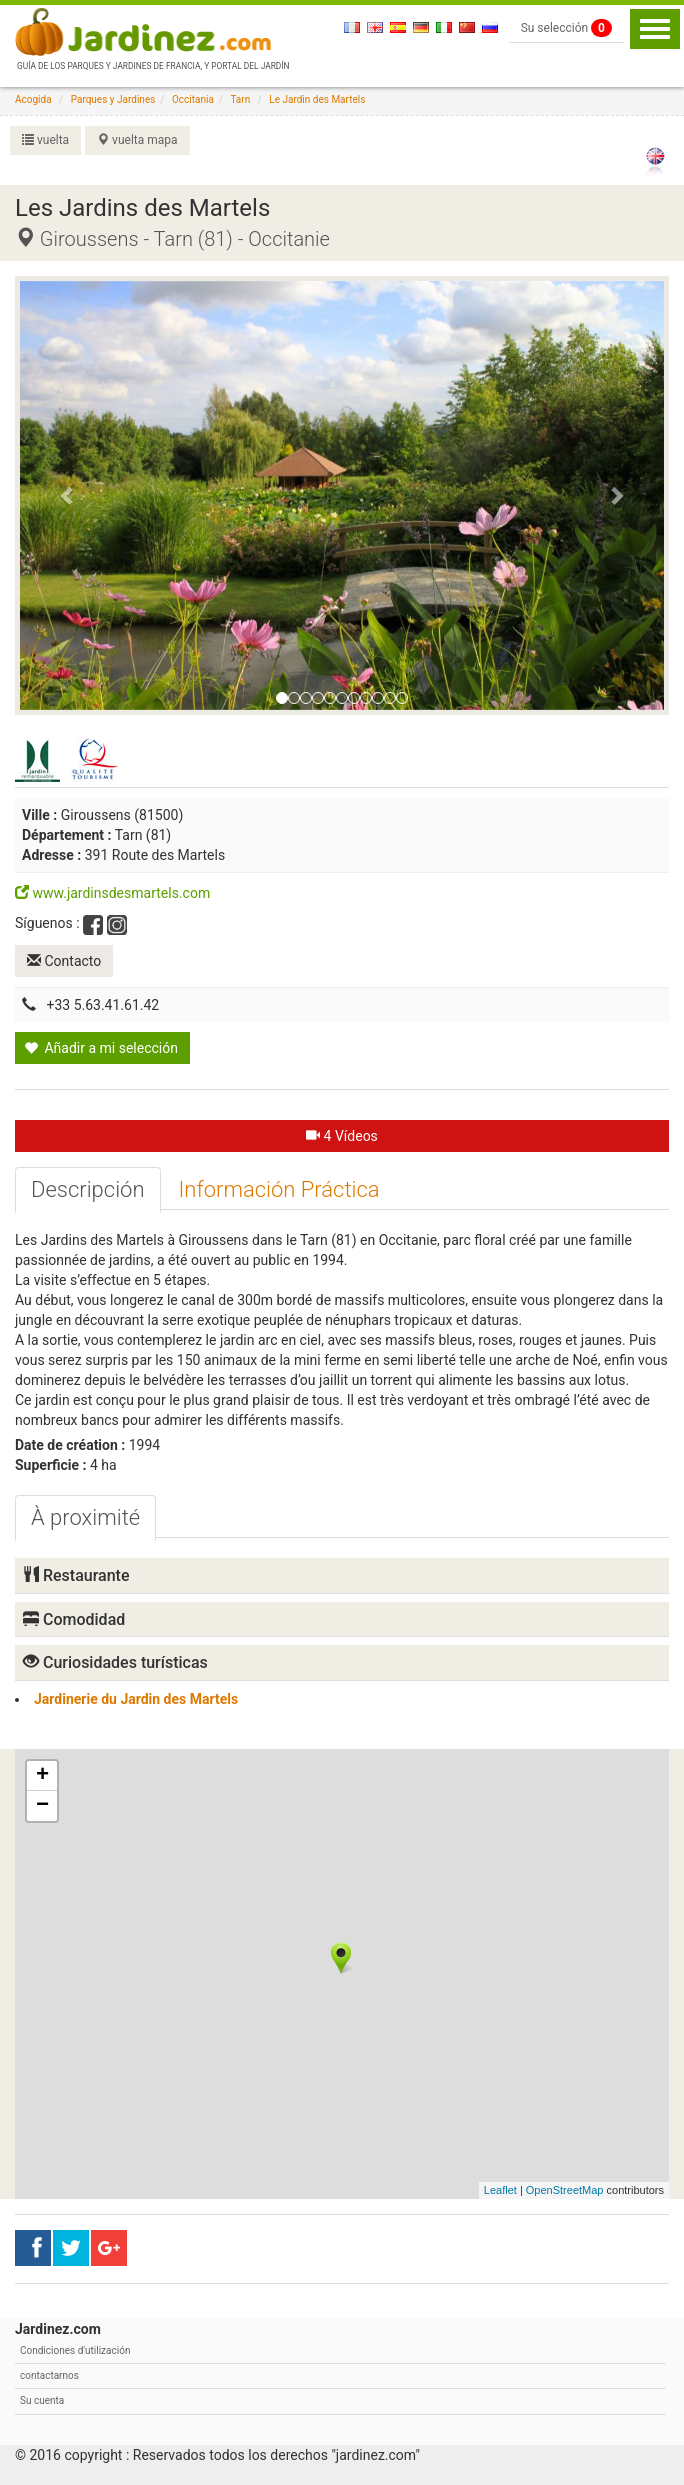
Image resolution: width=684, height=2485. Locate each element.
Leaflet (500, 2190)
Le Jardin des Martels (317, 99)
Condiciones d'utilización (75, 2350)
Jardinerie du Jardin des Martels (136, 1699)
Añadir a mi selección (101, 1048)
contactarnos (49, 2375)
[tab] (88, 1190)
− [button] (42, 1806)
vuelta (45, 140)
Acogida (33, 99)
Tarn (240, 99)
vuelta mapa (137, 140)
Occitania (193, 99)
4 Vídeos (342, 1136)
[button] (68, 495)
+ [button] (42, 1776)
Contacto (64, 961)
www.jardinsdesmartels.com (112, 893)
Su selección (566, 28)
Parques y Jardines (113, 99)
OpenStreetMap (565, 2190)
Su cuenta (42, 2400)
